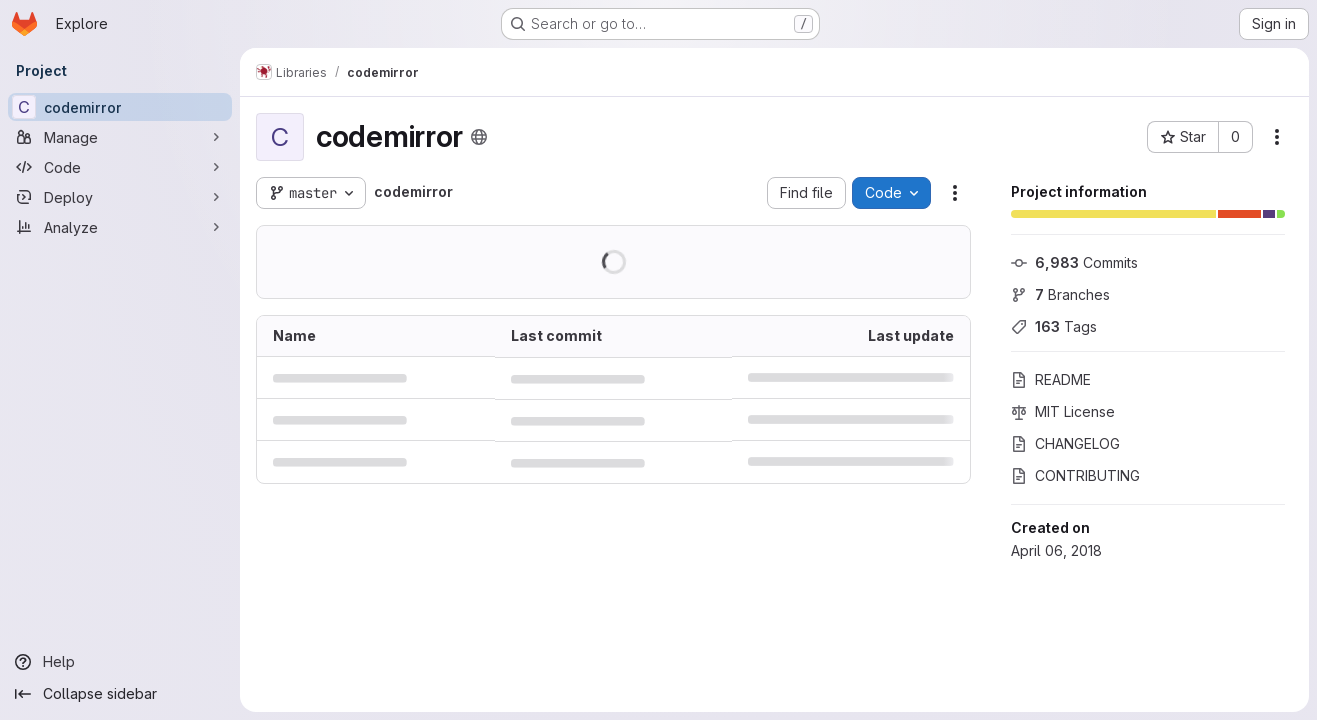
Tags (1054, 326)
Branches (1060, 294)
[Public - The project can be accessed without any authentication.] (479, 137)
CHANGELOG (1065, 443)
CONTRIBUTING (1075, 475)
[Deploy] (120, 197)
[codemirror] (120, 107)
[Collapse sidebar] (120, 694)
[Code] (120, 167)
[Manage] (120, 137)
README (1051, 379)
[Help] (120, 662)
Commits (1074, 262)
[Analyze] (120, 227)
